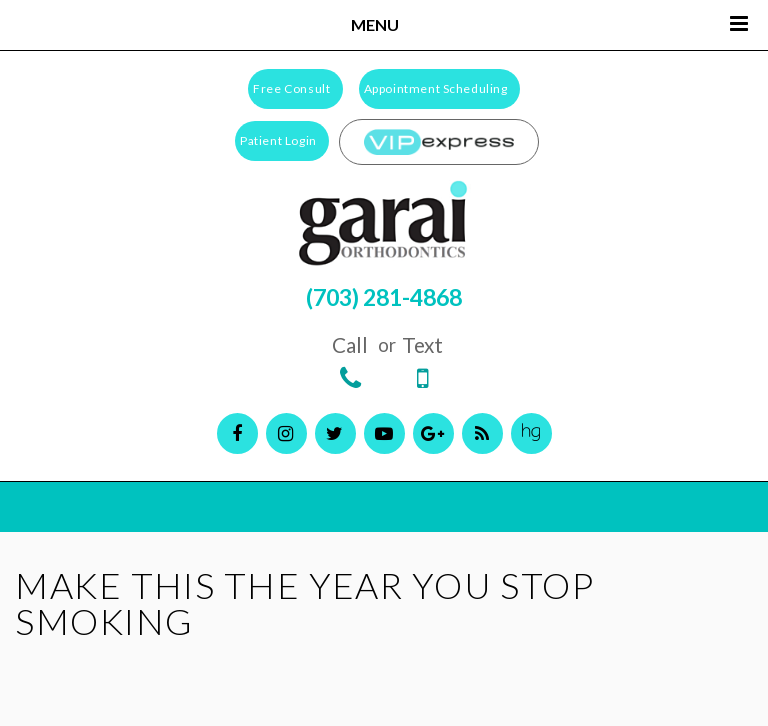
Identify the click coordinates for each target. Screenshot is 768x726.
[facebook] (237, 433)
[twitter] (335, 433)
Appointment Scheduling (436, 88)
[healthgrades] (531, 433)
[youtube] (384, 433)
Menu (549, 23)
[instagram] (286, 433)
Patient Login (278, 140)
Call (350, 362)
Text (422, 362)
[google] (433, 433)
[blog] (482, 433)
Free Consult (291, 88)
